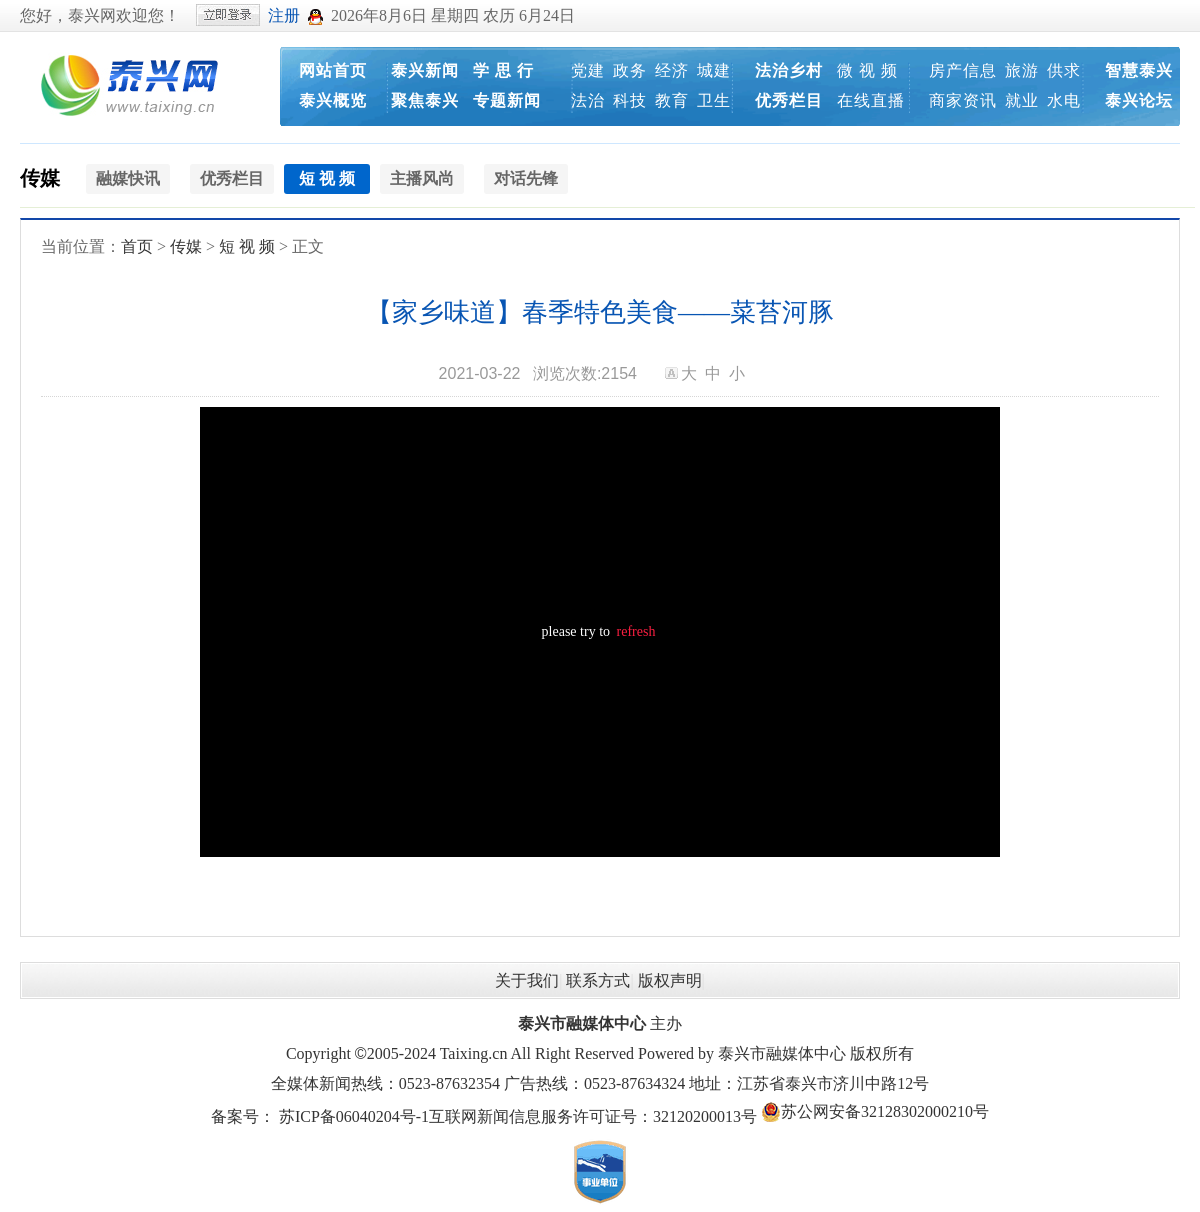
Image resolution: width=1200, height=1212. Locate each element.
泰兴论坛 (1139, 100)
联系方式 (598, 980)
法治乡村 (789, 70)
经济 (672, 70)
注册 (284, 15)
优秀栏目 (789, 100)
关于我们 (527, 980)
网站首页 (333, 70)
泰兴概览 (333, 100)
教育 (672, 100)
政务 (630, 70)
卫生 (714, 100)
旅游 (1022, 70)
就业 (1022, 100)
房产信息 (963, 70)
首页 (137, 246)
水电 (1064, 100)
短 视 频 (247, 246)
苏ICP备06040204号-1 (354, 1116)
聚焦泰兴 (425, 100)
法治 (588, 100)
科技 (630, 100)
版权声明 (670, 980)
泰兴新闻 (425, 70)
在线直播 (871, 100)
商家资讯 (963, 100)
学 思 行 (503, 70)
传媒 (40, 178)
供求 (1064, 70)
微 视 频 (867, 70)
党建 (588, 70)
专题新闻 (507, 100)
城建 (714, 70)
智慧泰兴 (1139, 70)
